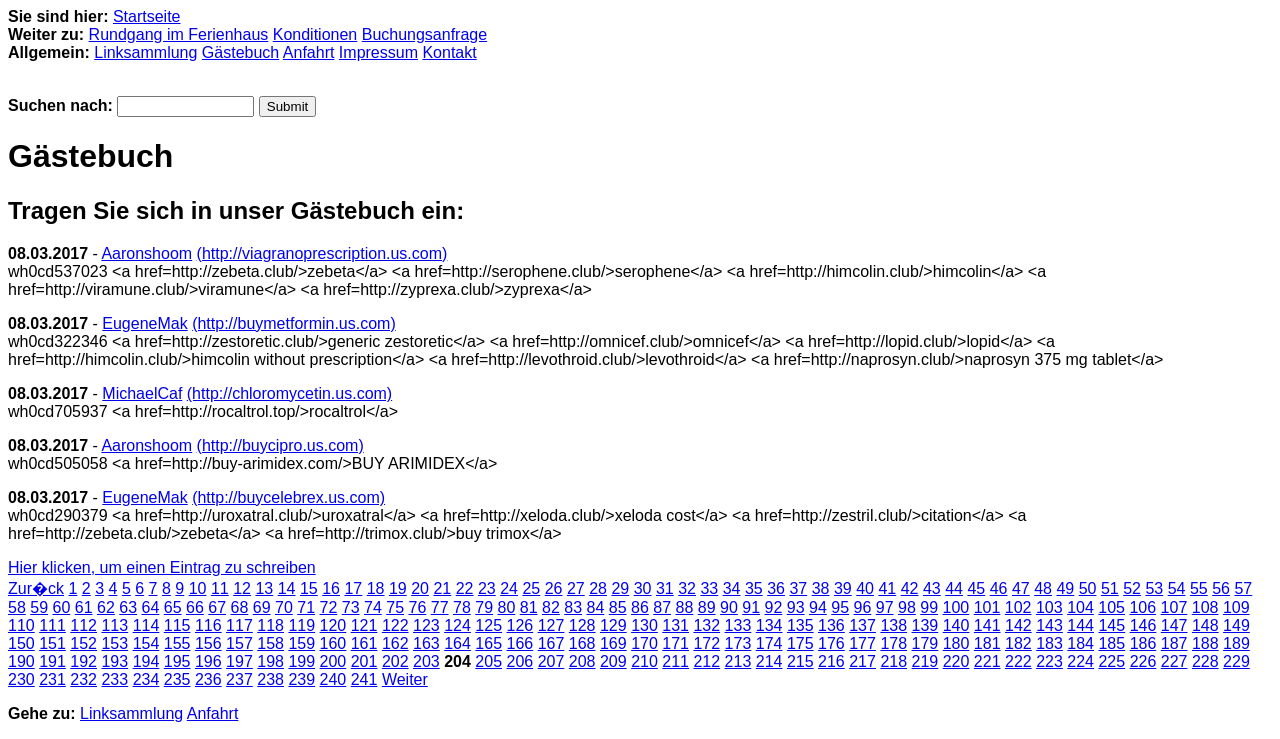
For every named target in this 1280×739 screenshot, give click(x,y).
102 (1018, 607)
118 (270, 625)
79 (484, 607)
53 (1154, 588)
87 (662, 607)
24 (509, 588)
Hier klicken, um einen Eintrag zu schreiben (162, 567)
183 (1049, 643)
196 (208, 661)
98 (907, 607)
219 (925, 661)
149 (1236, 625)
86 (640, 607)
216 (831, 661)
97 (885, 607)
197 (239, 661)
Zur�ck (36, 588)
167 (551, 643)
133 (738, 625)
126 (520, 625)
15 (309, 588)
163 (426, 643)
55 (1199, 588)
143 (1049, 625)
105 (1111, 607)
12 (242, 588)
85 (618, 607)
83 (573, 607)
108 (1205, 607)
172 (706, 643)
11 (220, 588)
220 (956, 661)
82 (551, 607)
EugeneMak (144, 323)
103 (1049, 607)
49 (1065, 588)
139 (925, 625)
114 (146, 625)
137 (862, 625)
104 (1080, 607)
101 (987, 607)
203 (426, 661)
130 (644, 625)
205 (488, 661)
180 (956, 643)
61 (84, 607)
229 (1236, 661)
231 (52, 679)
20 (420, 588)
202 (395, 661)
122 (395, 625)
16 (331, 588)
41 (887, 588)
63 (128, 607)
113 (114, 625)
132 (706, 625)
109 (1236, 607)
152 (83, 643)
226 (1143, 661)
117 (239, 625)
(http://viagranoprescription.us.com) (322, 253)
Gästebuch (240, 52)
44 (954, 588)
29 (620, 588)
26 (554, 588)
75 (395, 607)
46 (999, 588)
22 (465, 588)
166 (520, 643)
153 (114, 643)
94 (818, 607)
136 (831, 625)
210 (644, 661)
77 (440, 607)
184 (1080, 643)
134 (769, 625)
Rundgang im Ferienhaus (179, 34)
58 (17, 607)
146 (1143, 625)
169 (613, 643)
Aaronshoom (146, 253)
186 (1143, 643)
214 (769, 661)
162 (395, 643)
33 (709, 588)
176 (831, 643)
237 (239, 679)
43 (932, 588)
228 (1205, 661)
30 (643, 588)
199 (301, 661)
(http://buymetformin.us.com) (294, 323)
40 (865, 588)
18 (376, 588)
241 (364, 679)
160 (333, 643)
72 (329, 607)
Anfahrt (309, 52)
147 (1174, 625)
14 (287, 588)
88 (685, 607)
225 (1111, 661)
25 (531, 588)
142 (1018, 625)
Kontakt (449, 52)
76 (418, 607)
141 (987, 625)
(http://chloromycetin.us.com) (289, 393)
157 (239, 643)
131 (675, 625)
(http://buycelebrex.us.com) (288, 497)
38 (821, 588)
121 (364, 625)
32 (687, 588)
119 (301, 625)
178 (893, 643)
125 (488, 625)
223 (1049, 661)
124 (457, 625)
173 (738, 643)
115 (177, 625)
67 (217, 607)
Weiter (405, 679)
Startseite (147, 16)
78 (462, 607)
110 (21, 625)
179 (925, 643)
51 (1110, 588)
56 (1221, 588)
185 (1111, 643)
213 (738, 661)
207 (551, 661)
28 (598, 588)
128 (582, 625)
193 (114, 661)
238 (270, 679)
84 (596, 607)
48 (1043, 588)
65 (173, 607)
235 (177, 679)
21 (442, 588)
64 (151, 607)
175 (800, 643)
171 (675, 643)
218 (893, 661)
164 (457, 643)
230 (21, 679)
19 (398, 588)
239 (301, 679)
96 (863, 607)
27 (576, 588)
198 (270, 661)
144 (1080, 625)
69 (262, 607)
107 (1174, 607)
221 (987, 661)
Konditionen (315, 34)
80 (507, 607)
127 (551, 625)
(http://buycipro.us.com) (280, 445)
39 (843, 588)
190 (21, 661)
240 (333, 679)
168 (582, 643)
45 (976, 588)
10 (198, 588)
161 (364, 643)
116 (208, 625)
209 (613, 661)
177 (862, 643)
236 (208, 679)
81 (529, 607)
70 (284, 607)
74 (373, 607)
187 (1174, 643)
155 (177, 643)
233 (114, 679)
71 (306, 607)
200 (333, 661)
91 (751, 607)
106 (1142, 607)
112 (83, 625)
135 (800, 625)
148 (1205, 625)
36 (776, 588)
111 (52, 625)
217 (862, 661)
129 (613, 625)
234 (146, 679)
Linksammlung (145, 52)
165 (488, 643)
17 (353, 588)
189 (1236, 643)
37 (798, 588)
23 (487, 588)
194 (146, 661)
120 (333, 625)
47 (1021, 588)
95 (840, 607)
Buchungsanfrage (424, 34)
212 (706, 661)
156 (208, 643)
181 (987, 643)
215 (800, 661)
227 (1174, 661)
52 (1132, 588)
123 (426, 625)
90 (729, 607)
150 (21, 643)
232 (83, 679)
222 (1018, 661)
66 (195, 607)
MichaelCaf (142, 393)
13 (264, 588)
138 (893, 625)
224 (1080, 661)
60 (62, 607)
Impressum (378, 52)
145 (1111, 625)
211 (675, 661)
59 (39, 607)
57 (1243, 588)
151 (52, 643)
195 (177, 661)
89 (707, 607)
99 (929, 607)
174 (769, 643)
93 (796, 607)
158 (270, 643)
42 (910, 588)
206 (520, 661)
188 (1205, 643)
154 (146, 643)
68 (240, 607)
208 (582, 661)
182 (1018, 643)
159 (301, 643)
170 (644, 643)
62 (106, 607)
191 (52, 661)
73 (351, 607)
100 (956, 607)
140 (956, 625)
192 (83, 661)
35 (754, 588)
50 (1088, 588)
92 (774, 607)
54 (1177, 588)
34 (732, 588)
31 (665, 588)
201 (364, 661)
